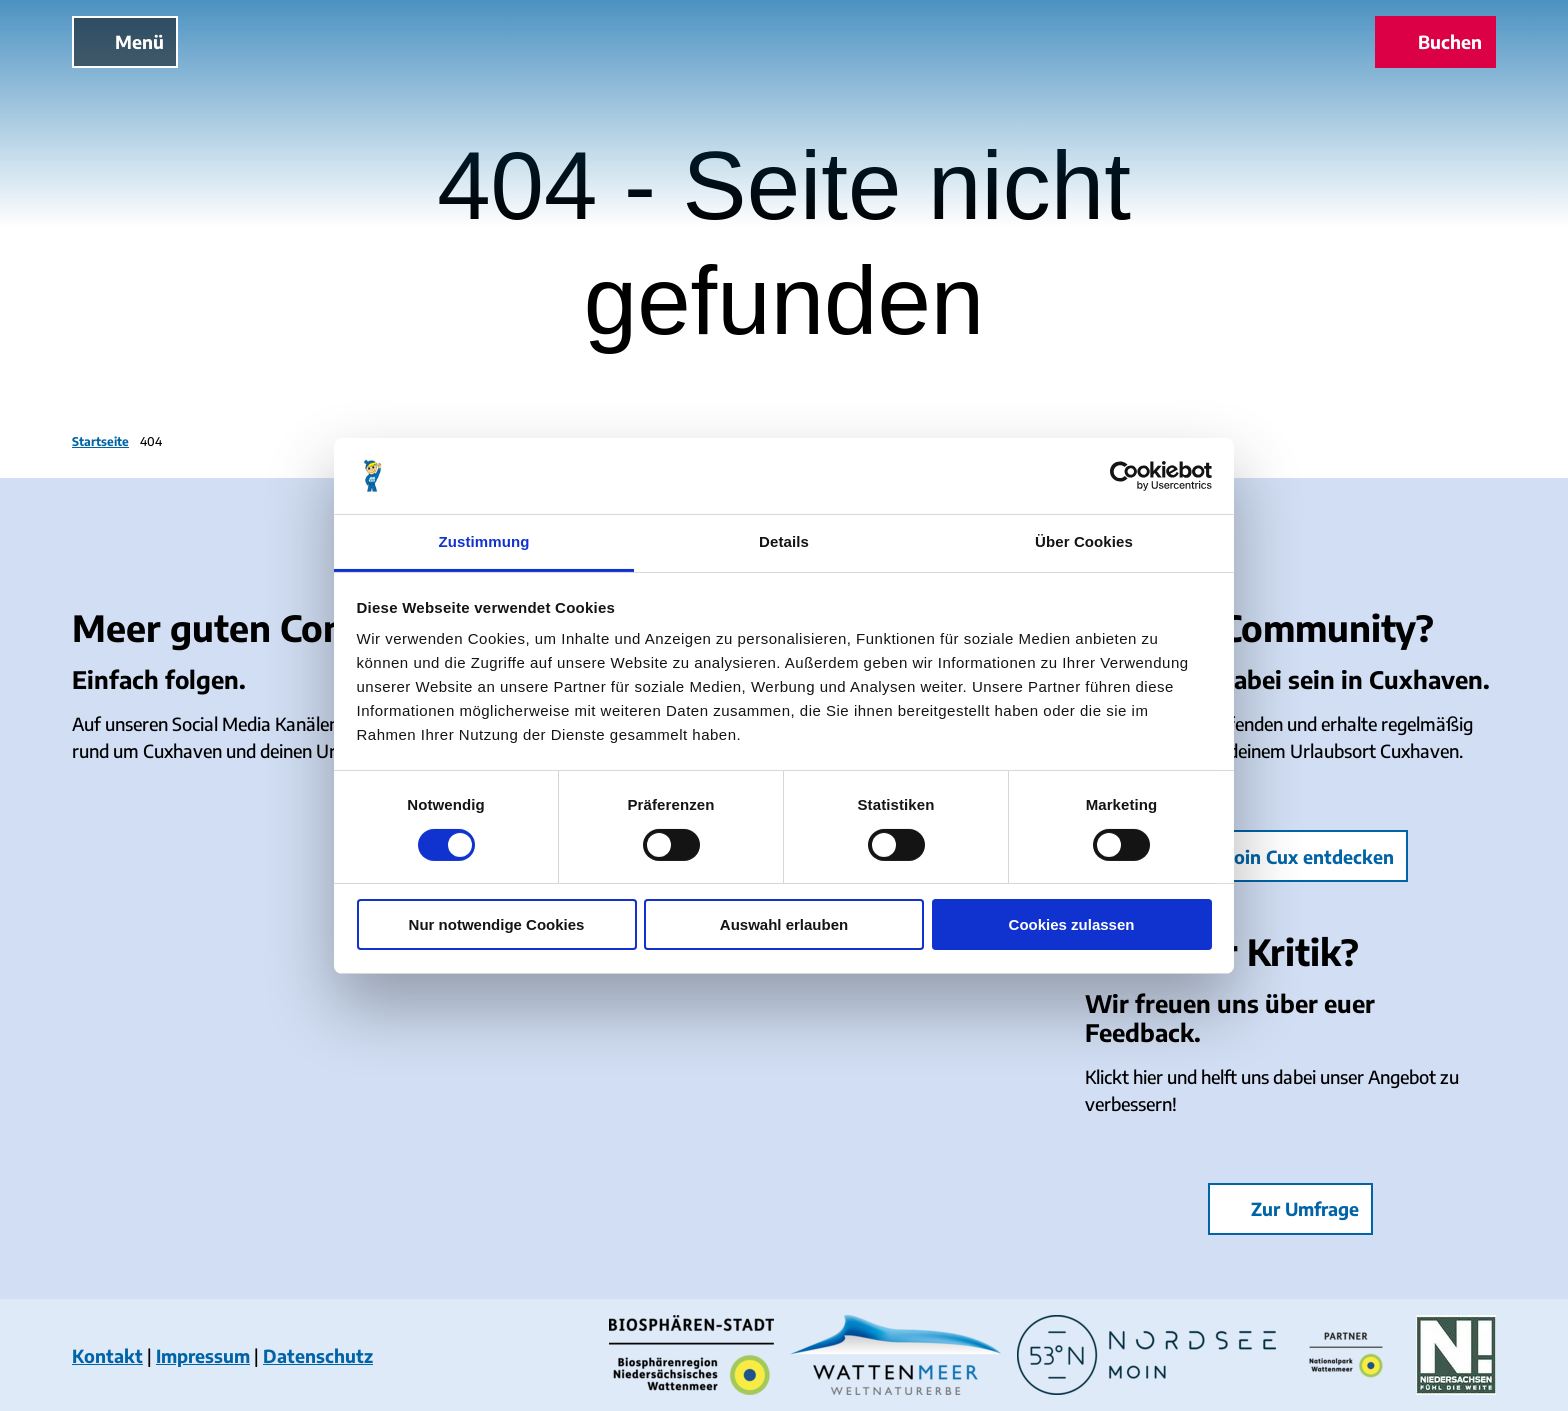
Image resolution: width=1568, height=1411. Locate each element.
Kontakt (107, 1355)
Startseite (100, 441)
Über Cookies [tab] (1084, 541)
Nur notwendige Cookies (497, 924)
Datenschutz (318, 1355)
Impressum (203, 1355)
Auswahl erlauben (784, 924)
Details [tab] (784, 541)
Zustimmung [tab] (484, 541)
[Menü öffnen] (125, 42)
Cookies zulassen (1072, 924)
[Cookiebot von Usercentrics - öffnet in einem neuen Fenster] (1124, 476)
